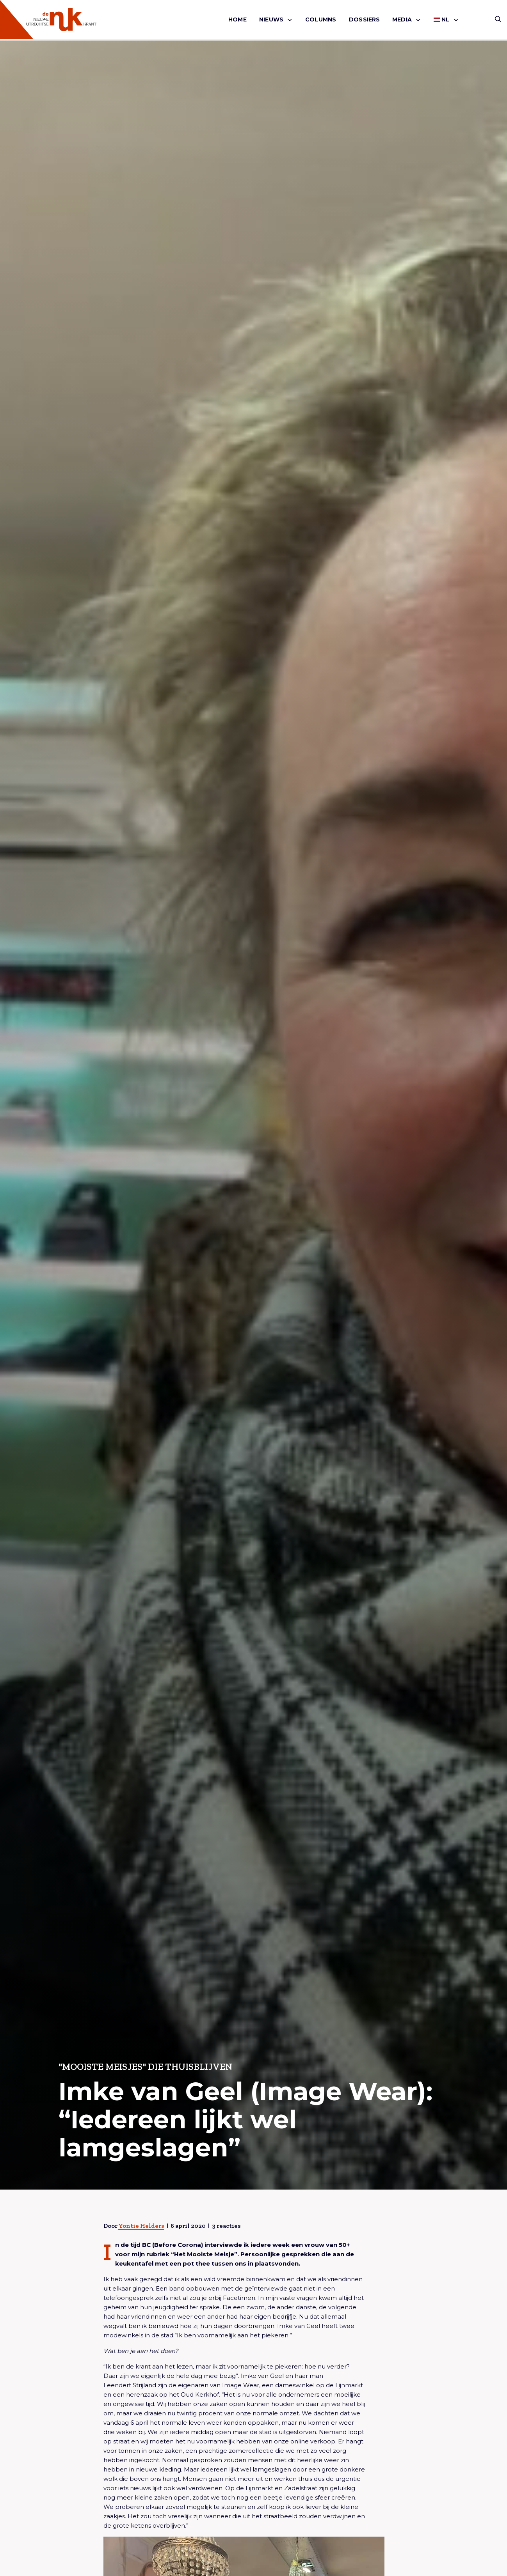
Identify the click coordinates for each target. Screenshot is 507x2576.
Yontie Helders (141, 2225)
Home (237, 19)
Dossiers (364, 19)
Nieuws (271, 19)
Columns (320, 19)
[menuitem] (237, 19)
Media (402, 19)
